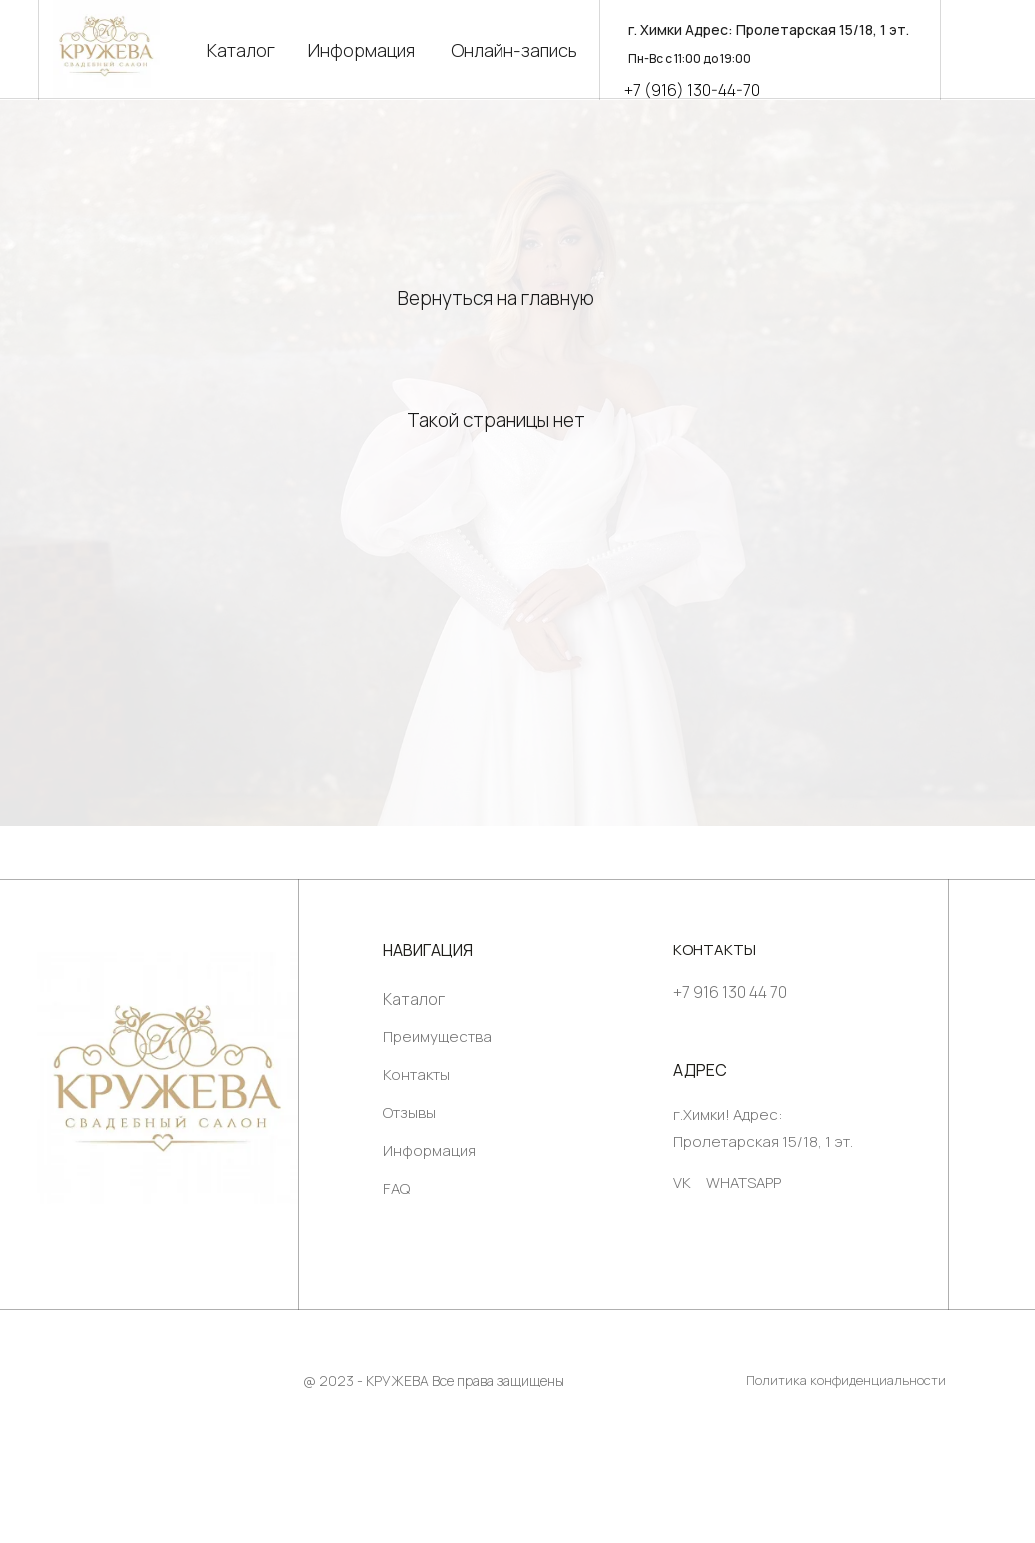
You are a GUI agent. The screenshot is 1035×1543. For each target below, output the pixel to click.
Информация (361, 50)
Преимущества (437, 1036)
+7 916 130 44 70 (730, 992)
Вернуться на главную (496, 298)
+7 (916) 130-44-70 (692, 90)
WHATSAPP (743, 1182)
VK (682, 1182)
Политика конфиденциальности (846, 1380)
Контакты (416, 1074)
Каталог (241, 50)
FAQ (396, 1188)
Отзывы (409, 1112)
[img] (167, 1078)
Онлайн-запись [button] (514, 50)
